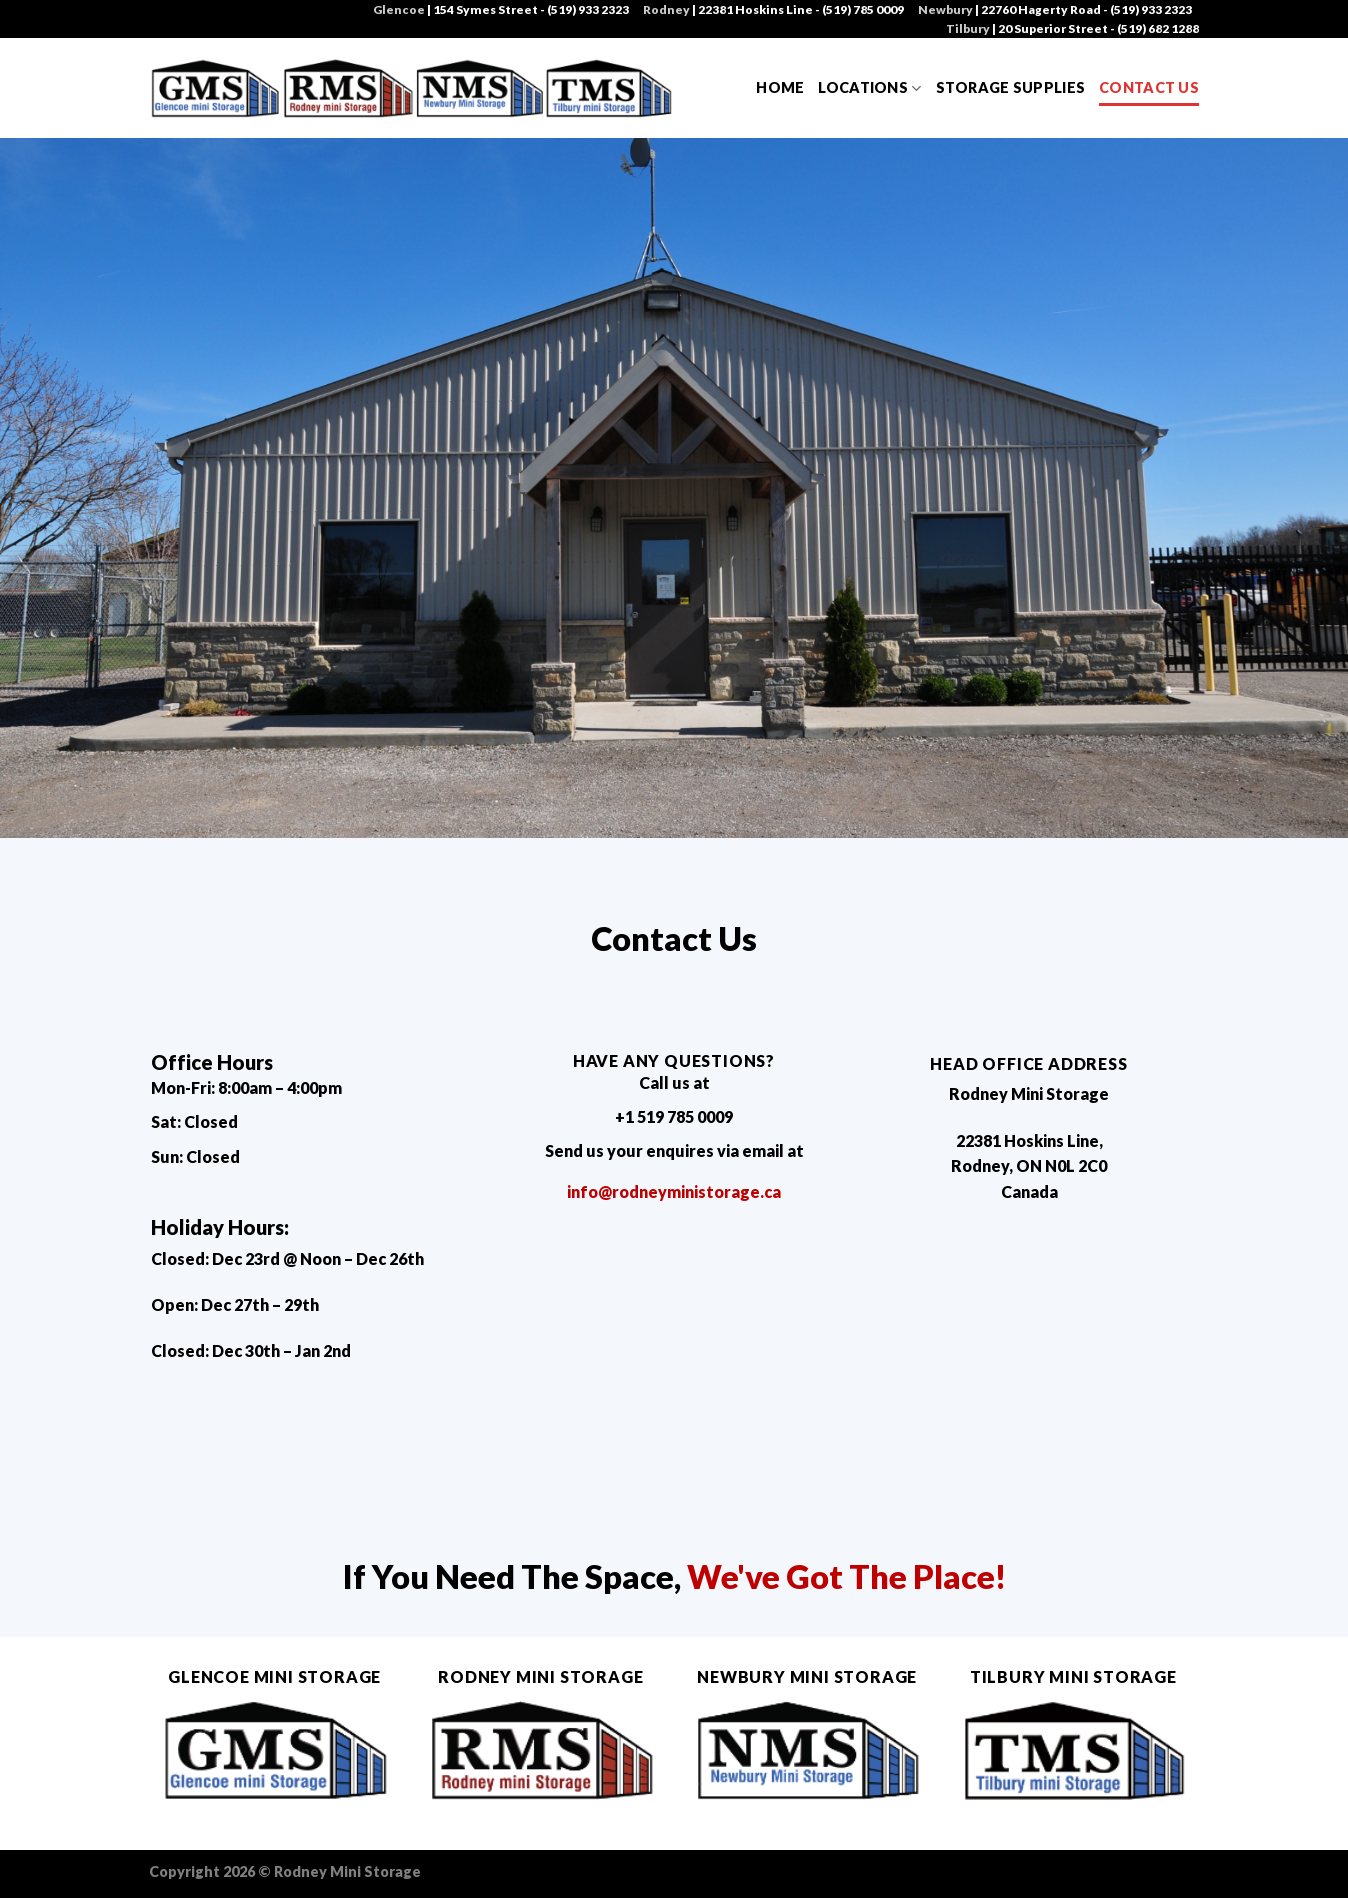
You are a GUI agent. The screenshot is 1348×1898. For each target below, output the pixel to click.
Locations (869, 88)
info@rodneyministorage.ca (674, 1191)
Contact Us (1149, 87)
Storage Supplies (1011, 87)
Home (780, 87)
